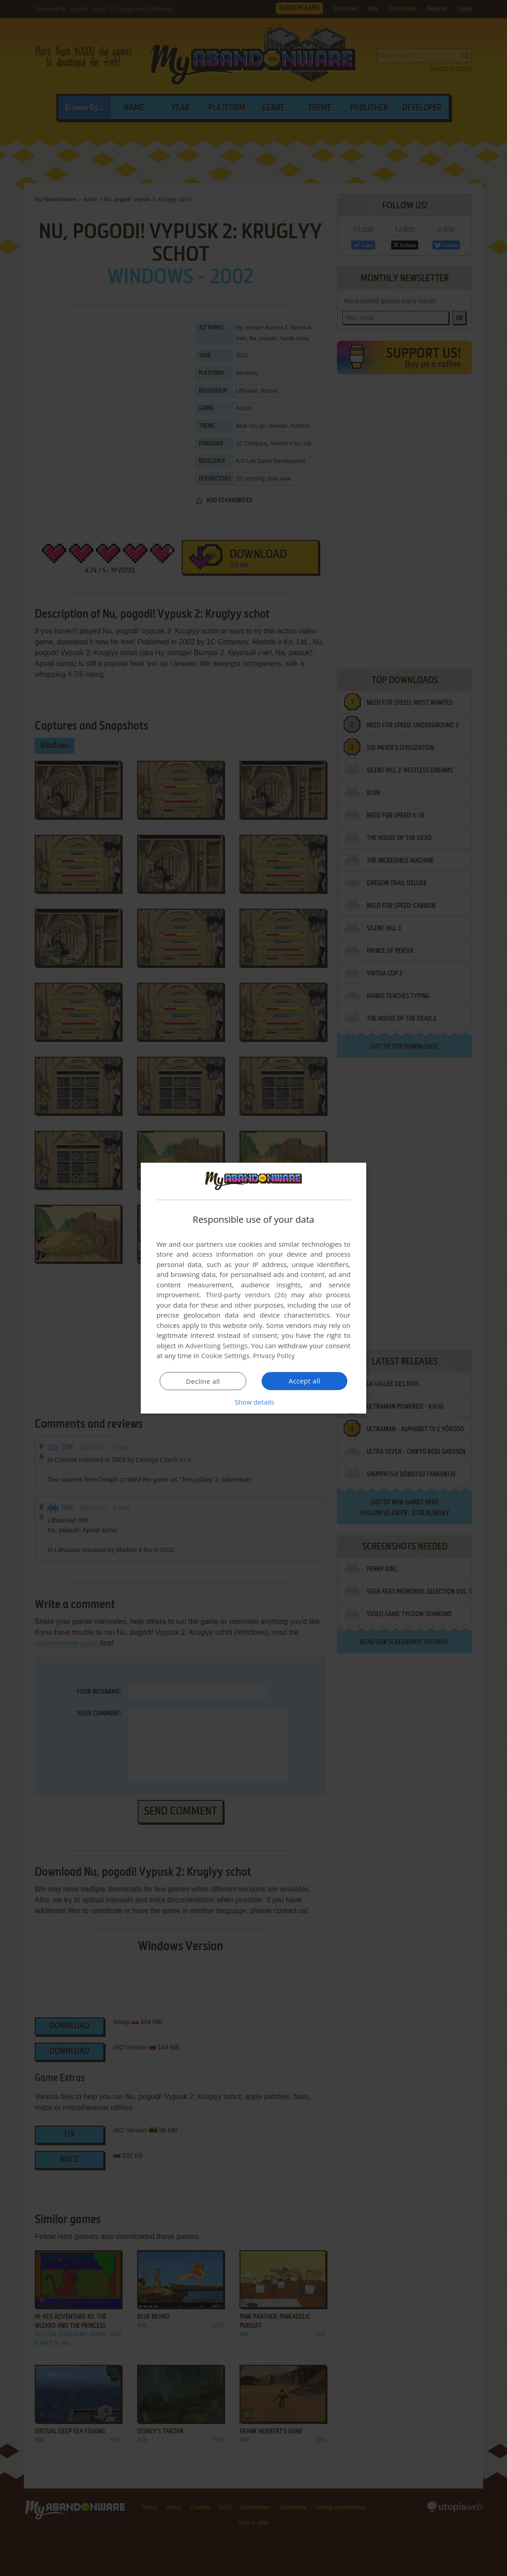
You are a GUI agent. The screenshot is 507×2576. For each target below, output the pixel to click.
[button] (253, 1402)
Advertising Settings (216, 1345)
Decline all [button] (203, 1381)
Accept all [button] (305, 1380)
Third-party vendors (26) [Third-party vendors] (245, 1294)
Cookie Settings (225, 1355)
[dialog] (253, 1287)
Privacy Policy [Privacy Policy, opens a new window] (274, 1355)
